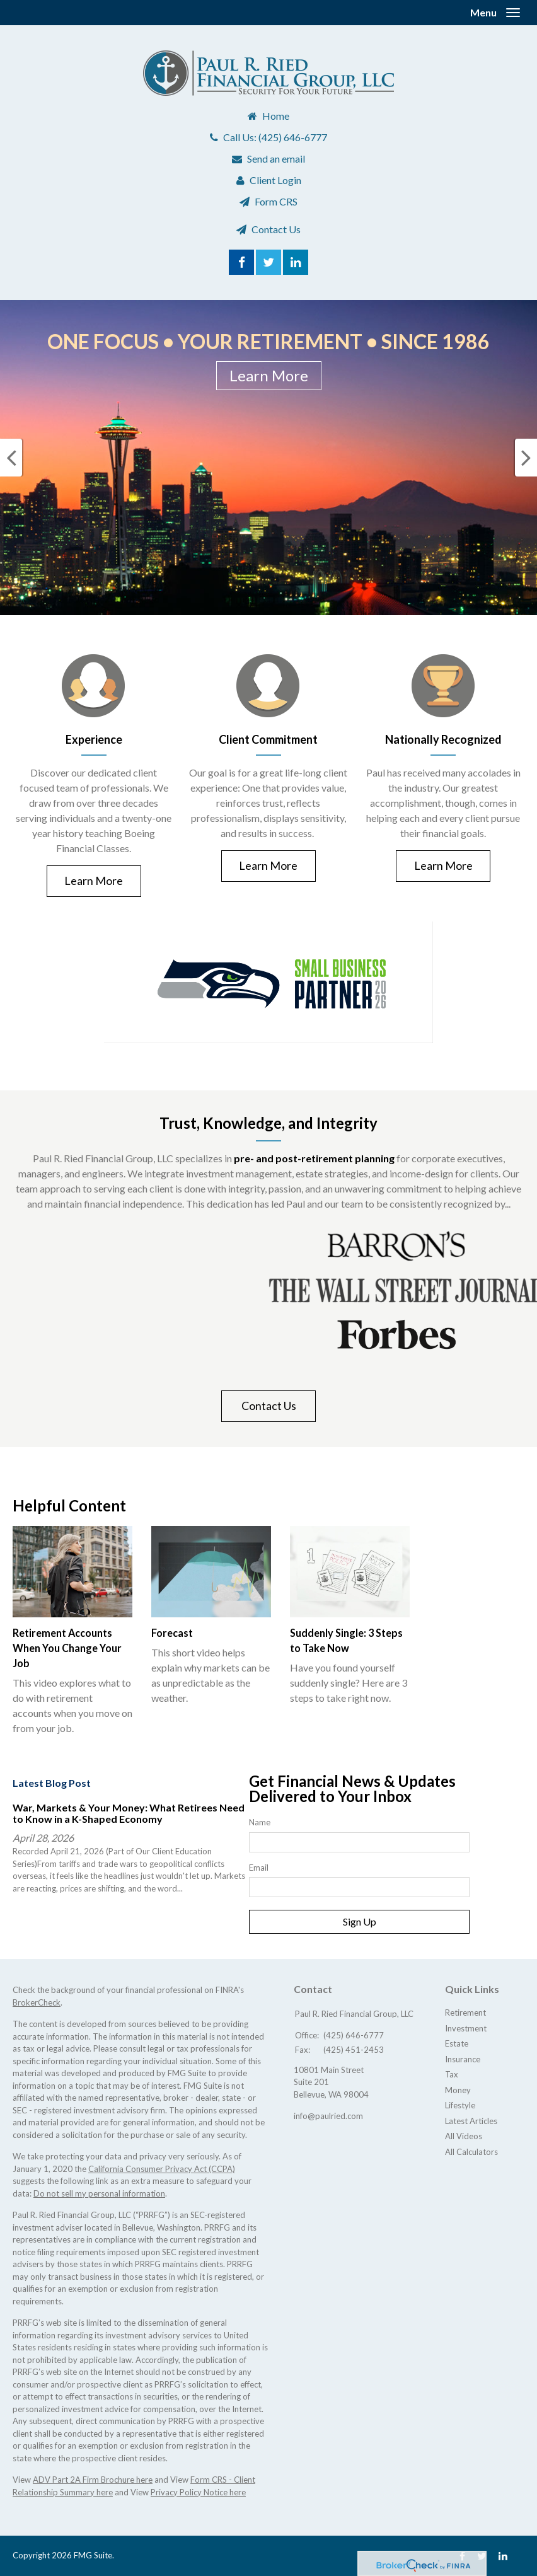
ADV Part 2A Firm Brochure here (93, 2480)
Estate (456, 2043)
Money (458, 2090)
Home (275, 116)
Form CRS (276, 201)
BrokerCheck (37, 2002)
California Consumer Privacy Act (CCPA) (161, 2169)
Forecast (172, 1633)
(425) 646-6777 (292, 137)
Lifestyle (460, 2105)
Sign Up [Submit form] (359, 1921)
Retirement (465, 2012)
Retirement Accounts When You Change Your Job (67, 1648)
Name (259, 1822)
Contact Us (276, 229)
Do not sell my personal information (99, 2193)
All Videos (463, 2136)
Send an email (276, 159)
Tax (451, 2074)
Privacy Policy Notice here (198, 2492)
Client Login (275, 180)
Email (258, 1868)
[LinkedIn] (503, 2556)
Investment (466, 2028)
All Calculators (471, 2152)
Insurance (462, 2059)
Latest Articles (471, 2121)
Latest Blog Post (52, 1783)
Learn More (268, 375)
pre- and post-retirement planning (314, 1158)
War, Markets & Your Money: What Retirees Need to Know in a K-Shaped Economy (129, 1813)
